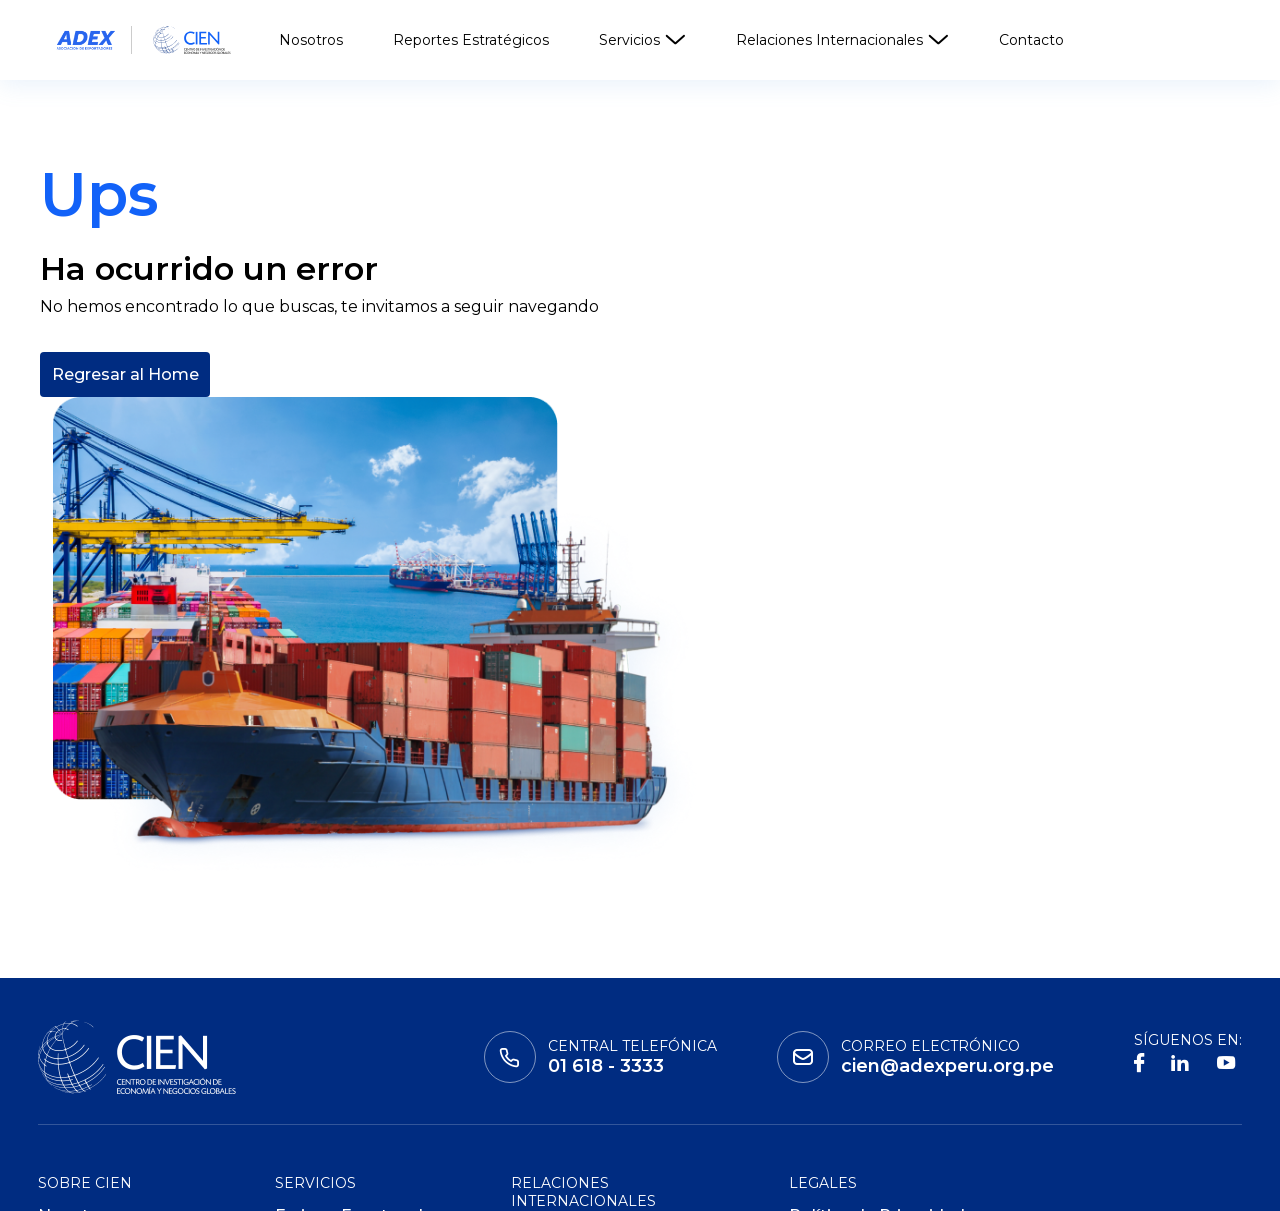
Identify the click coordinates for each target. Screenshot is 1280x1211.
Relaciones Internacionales (842, 40)
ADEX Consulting (344, 1059)
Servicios (642, 40)
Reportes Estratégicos (471, 40)
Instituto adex (108, 1182)
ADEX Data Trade (346, 1090)
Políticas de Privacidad (881, 1028)
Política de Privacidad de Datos (877, 988)
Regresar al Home (125, 517)
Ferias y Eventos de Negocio (354, 988)
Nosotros (311, 40)
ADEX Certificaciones (361, 1028)
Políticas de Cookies (872, 1059)
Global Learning (288, 1182)
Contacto (1031, 40)
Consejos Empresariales (609, 1027)
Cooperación (563, 996)
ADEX (426, 1182)
